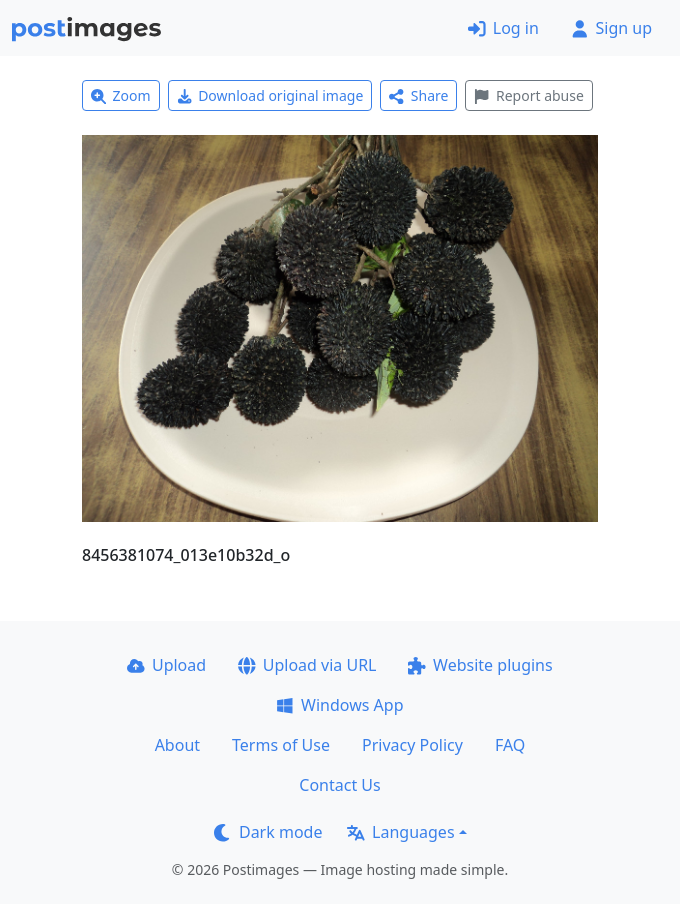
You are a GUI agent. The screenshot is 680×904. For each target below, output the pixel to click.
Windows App (339, 705)
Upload (166, 665)
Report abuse (528, 95)
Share (418, 95)
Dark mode (268, 832)
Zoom (121, 95)
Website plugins (480, 665)
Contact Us (339, 785)
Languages (400, 832)
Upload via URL (307, 665)
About (177, 745)
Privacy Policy (412, 745)
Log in (503, 28)
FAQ (510, 745)
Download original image (270, 95)
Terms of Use (281, 745)
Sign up (611, 28)
